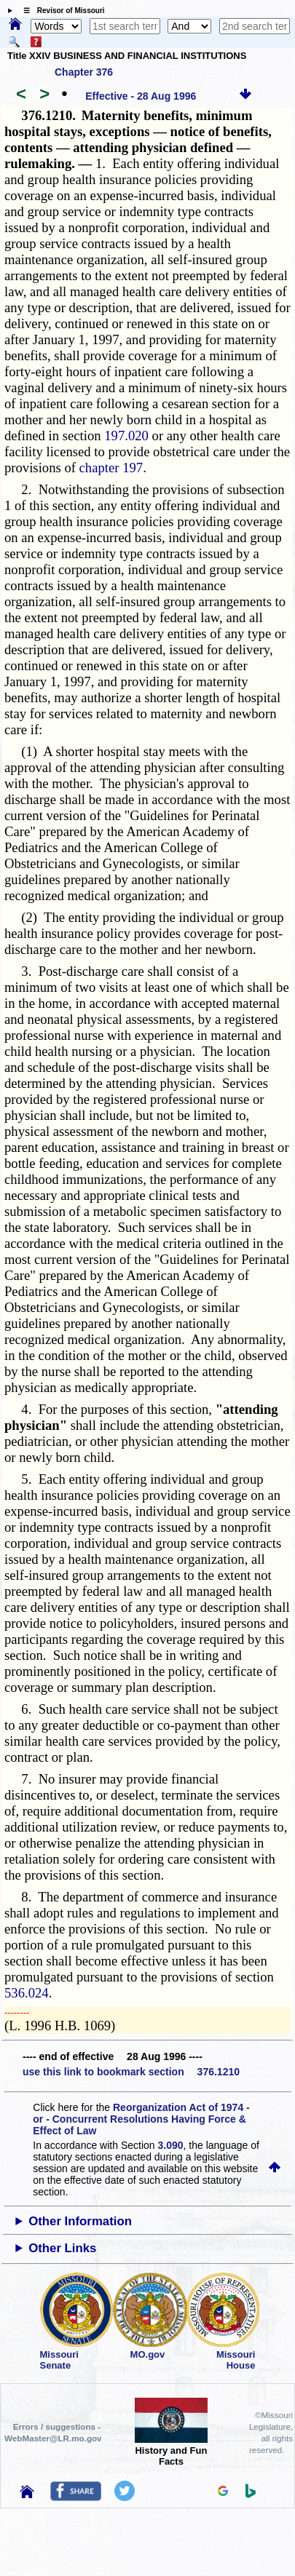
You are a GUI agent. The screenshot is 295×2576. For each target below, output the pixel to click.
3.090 (171, 2145)
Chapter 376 (84, 72)
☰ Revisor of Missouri (60, 11)
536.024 (26, 1992)
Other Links (62, 2248)
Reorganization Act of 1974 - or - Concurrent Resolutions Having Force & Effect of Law (141, 2119)
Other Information (80, 2221)
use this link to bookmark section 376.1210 (131, 2072)
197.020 (126, 435)
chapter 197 (111, 467)
